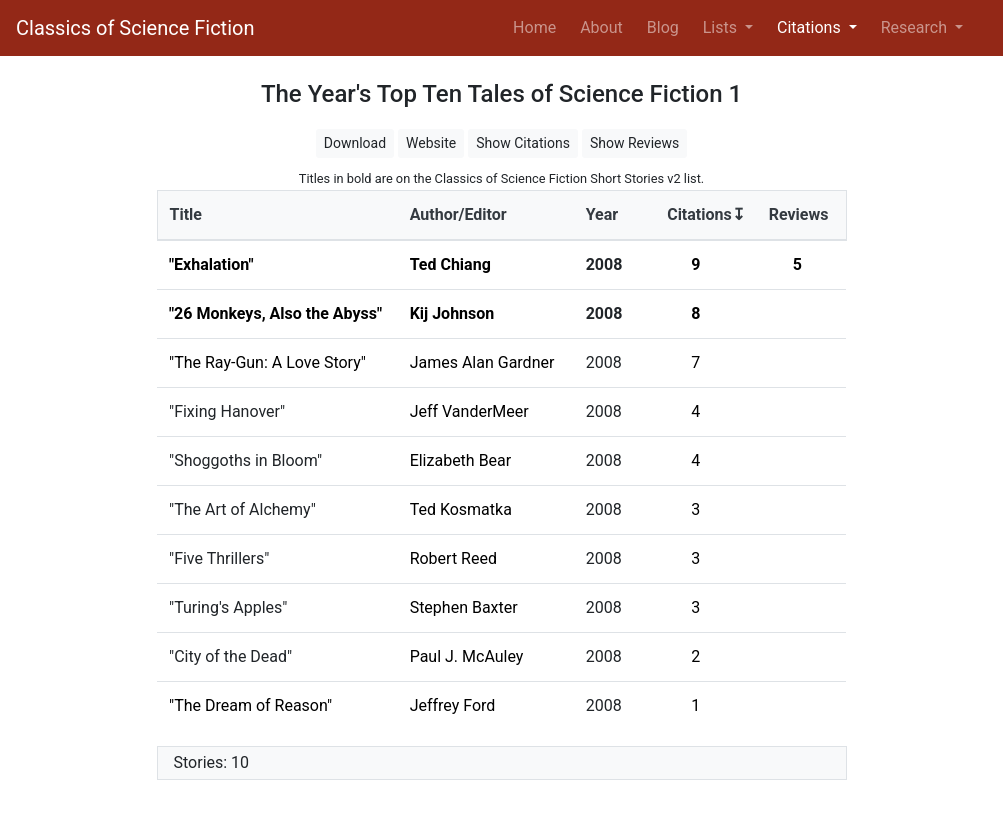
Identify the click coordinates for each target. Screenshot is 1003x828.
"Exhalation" (211, 264)
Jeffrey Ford (453, 705)
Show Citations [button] (523, 143)
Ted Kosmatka (461, 509)
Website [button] (431, 143)
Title (186, 214)
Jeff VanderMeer (469, 411)
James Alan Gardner (482, 362)
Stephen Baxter (464, 607)
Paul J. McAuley (467, 656)
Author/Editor (458, 214)
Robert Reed (453, 558)
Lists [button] (722, 27)
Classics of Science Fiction (135, 28)
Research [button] (916, 27)
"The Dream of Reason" (250, 705)
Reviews (799, 214)
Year (602, 214)
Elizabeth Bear (461, 460)
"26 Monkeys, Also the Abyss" (275, 313)
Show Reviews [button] (634, 143)
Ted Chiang (450, 264)
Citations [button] (811, 27)
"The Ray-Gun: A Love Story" (267, 362)
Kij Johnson (452, 313)
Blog (663, 27)
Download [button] (355, 143)
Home (538, 26)
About (601, 27)
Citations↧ (706, 214)
